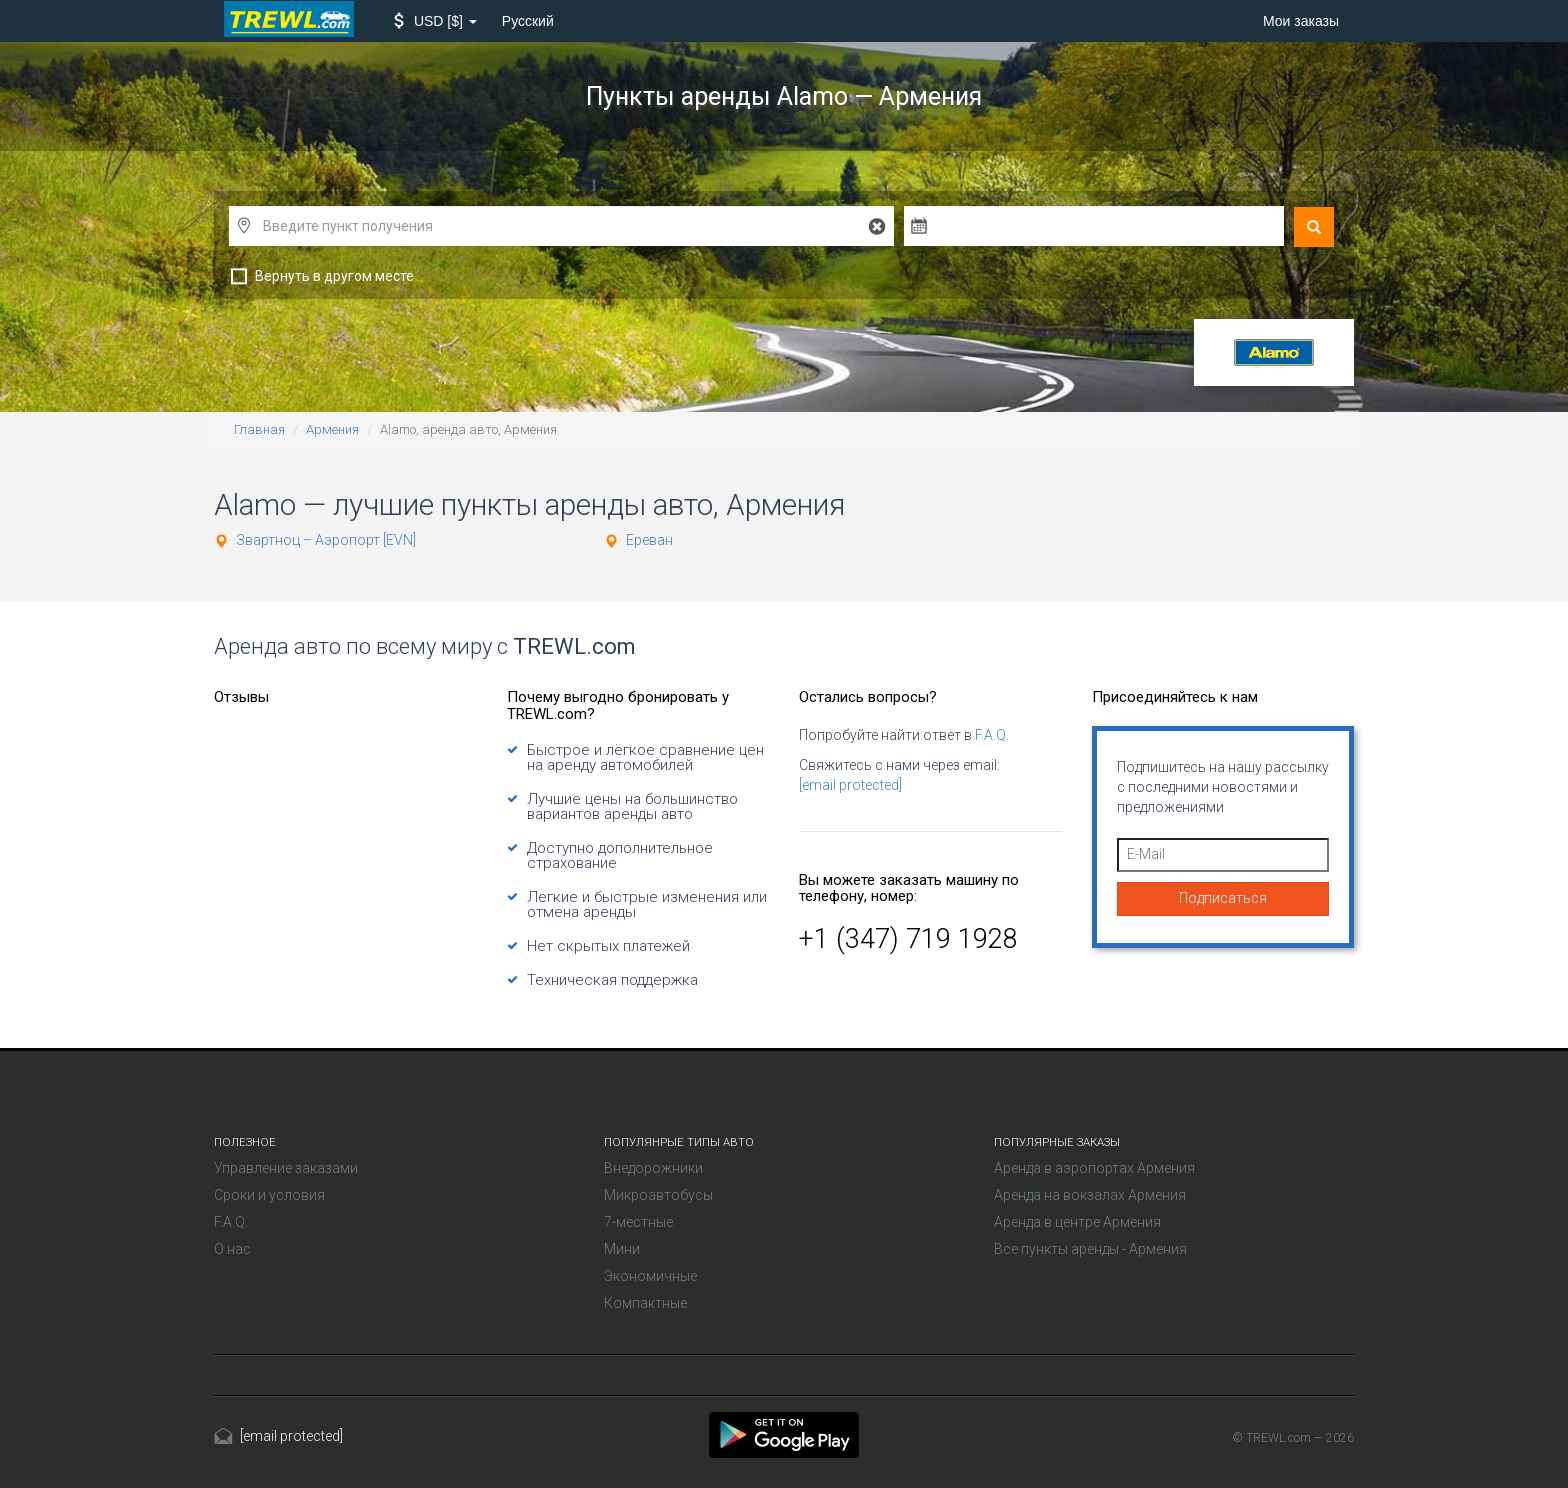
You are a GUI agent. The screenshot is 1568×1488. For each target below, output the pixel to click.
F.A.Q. (992, 735)
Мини (622, 1249)
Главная (259, 429)
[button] (435, 21)
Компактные (645, 1303)
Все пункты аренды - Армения (1090, 1249)
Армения (332, 429)
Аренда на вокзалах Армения (1090, 1195)
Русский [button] (528, 21)
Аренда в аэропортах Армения (1094, 1168)
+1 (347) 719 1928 (908, 939)
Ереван (649, 540)
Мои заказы (1301, 21)
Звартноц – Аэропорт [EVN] (326, 540)
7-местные (638, 1222)
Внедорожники (653, 1168)
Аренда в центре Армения (1077, 1222)
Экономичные (650, 1276)
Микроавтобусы (658, 1195)
